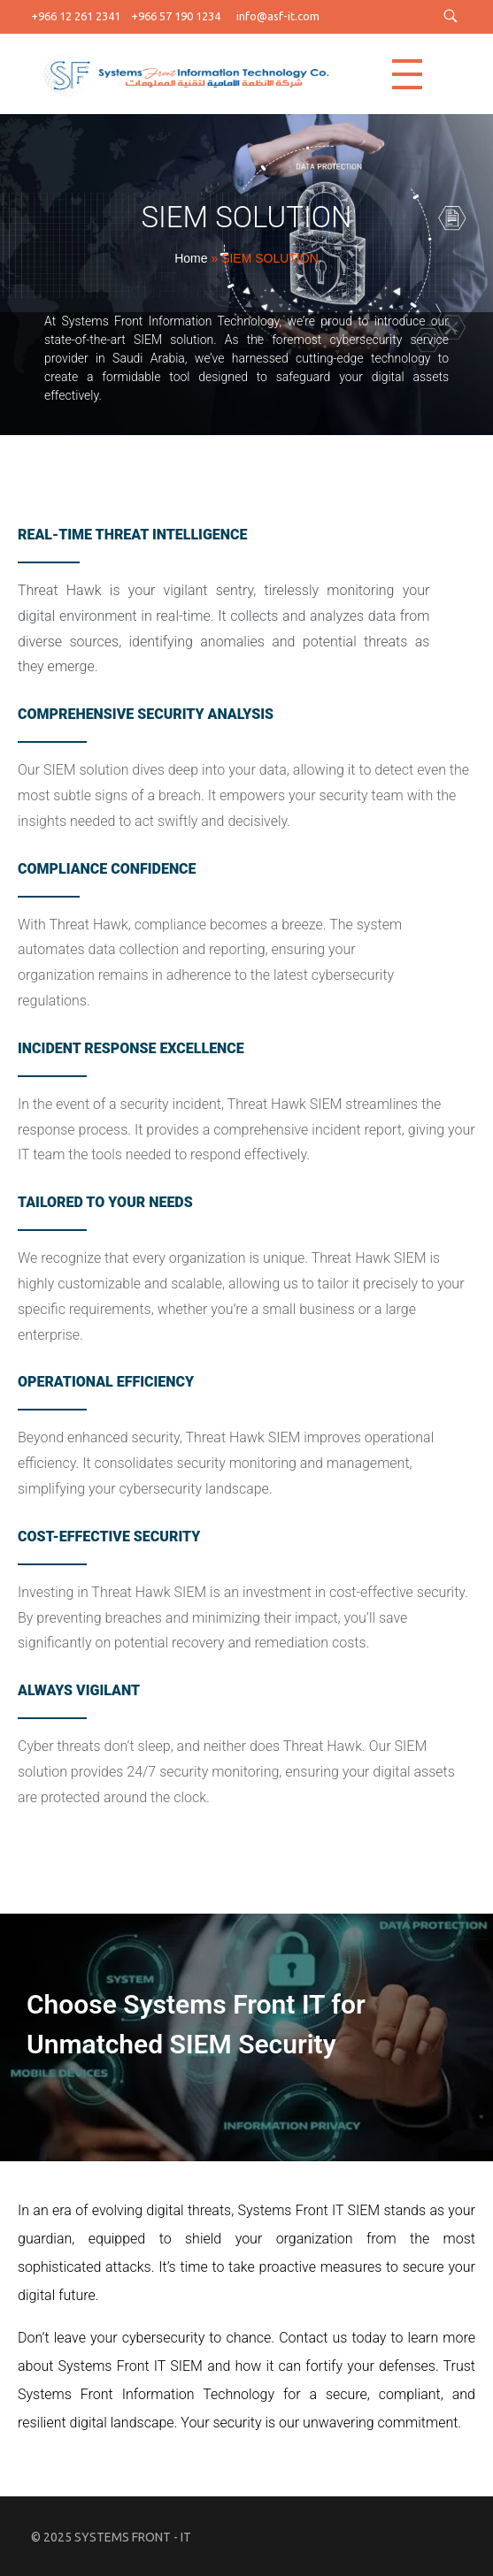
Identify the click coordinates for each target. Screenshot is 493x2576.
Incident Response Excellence (131, 1048)
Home (190, 258)
